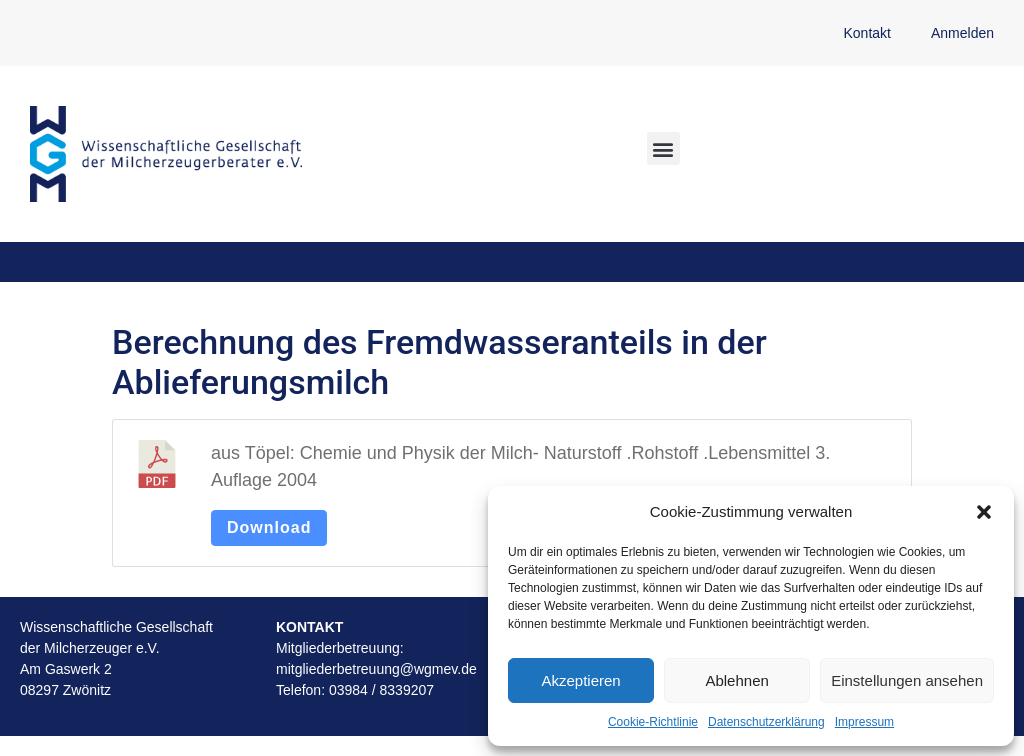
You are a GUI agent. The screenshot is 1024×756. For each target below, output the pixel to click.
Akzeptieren (580, 680)
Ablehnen (736, 680)
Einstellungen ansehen (907, 680)
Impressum (864, 722)
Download (269, 527)
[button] (984, 512)
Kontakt (866, 33)
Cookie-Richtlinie (653, 722)
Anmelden (962, 33)
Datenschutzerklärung (766, 722)
